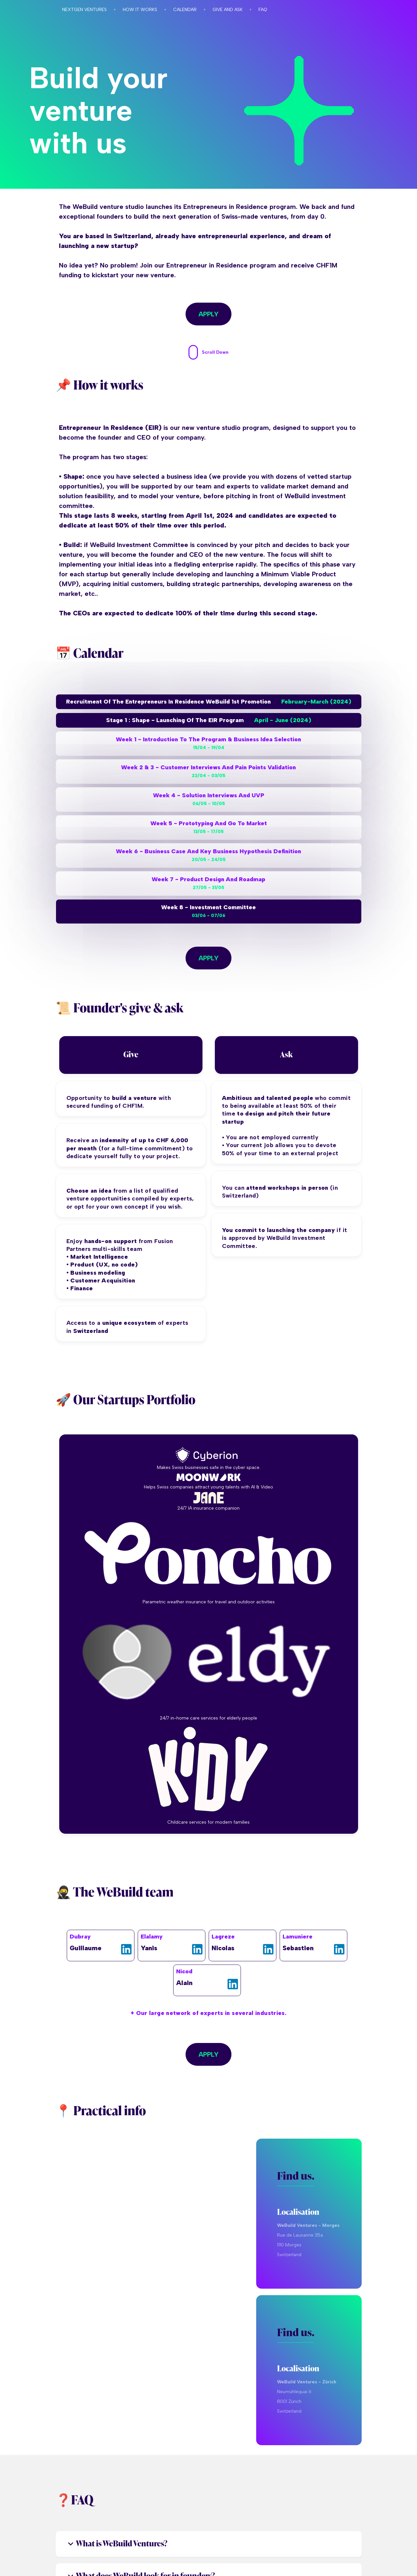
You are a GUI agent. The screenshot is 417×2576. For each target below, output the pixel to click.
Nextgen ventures (84, 9)
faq (262, 9)
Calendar (185, 9)
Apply (208, 314)
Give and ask (228, 9)
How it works (140, 9)
